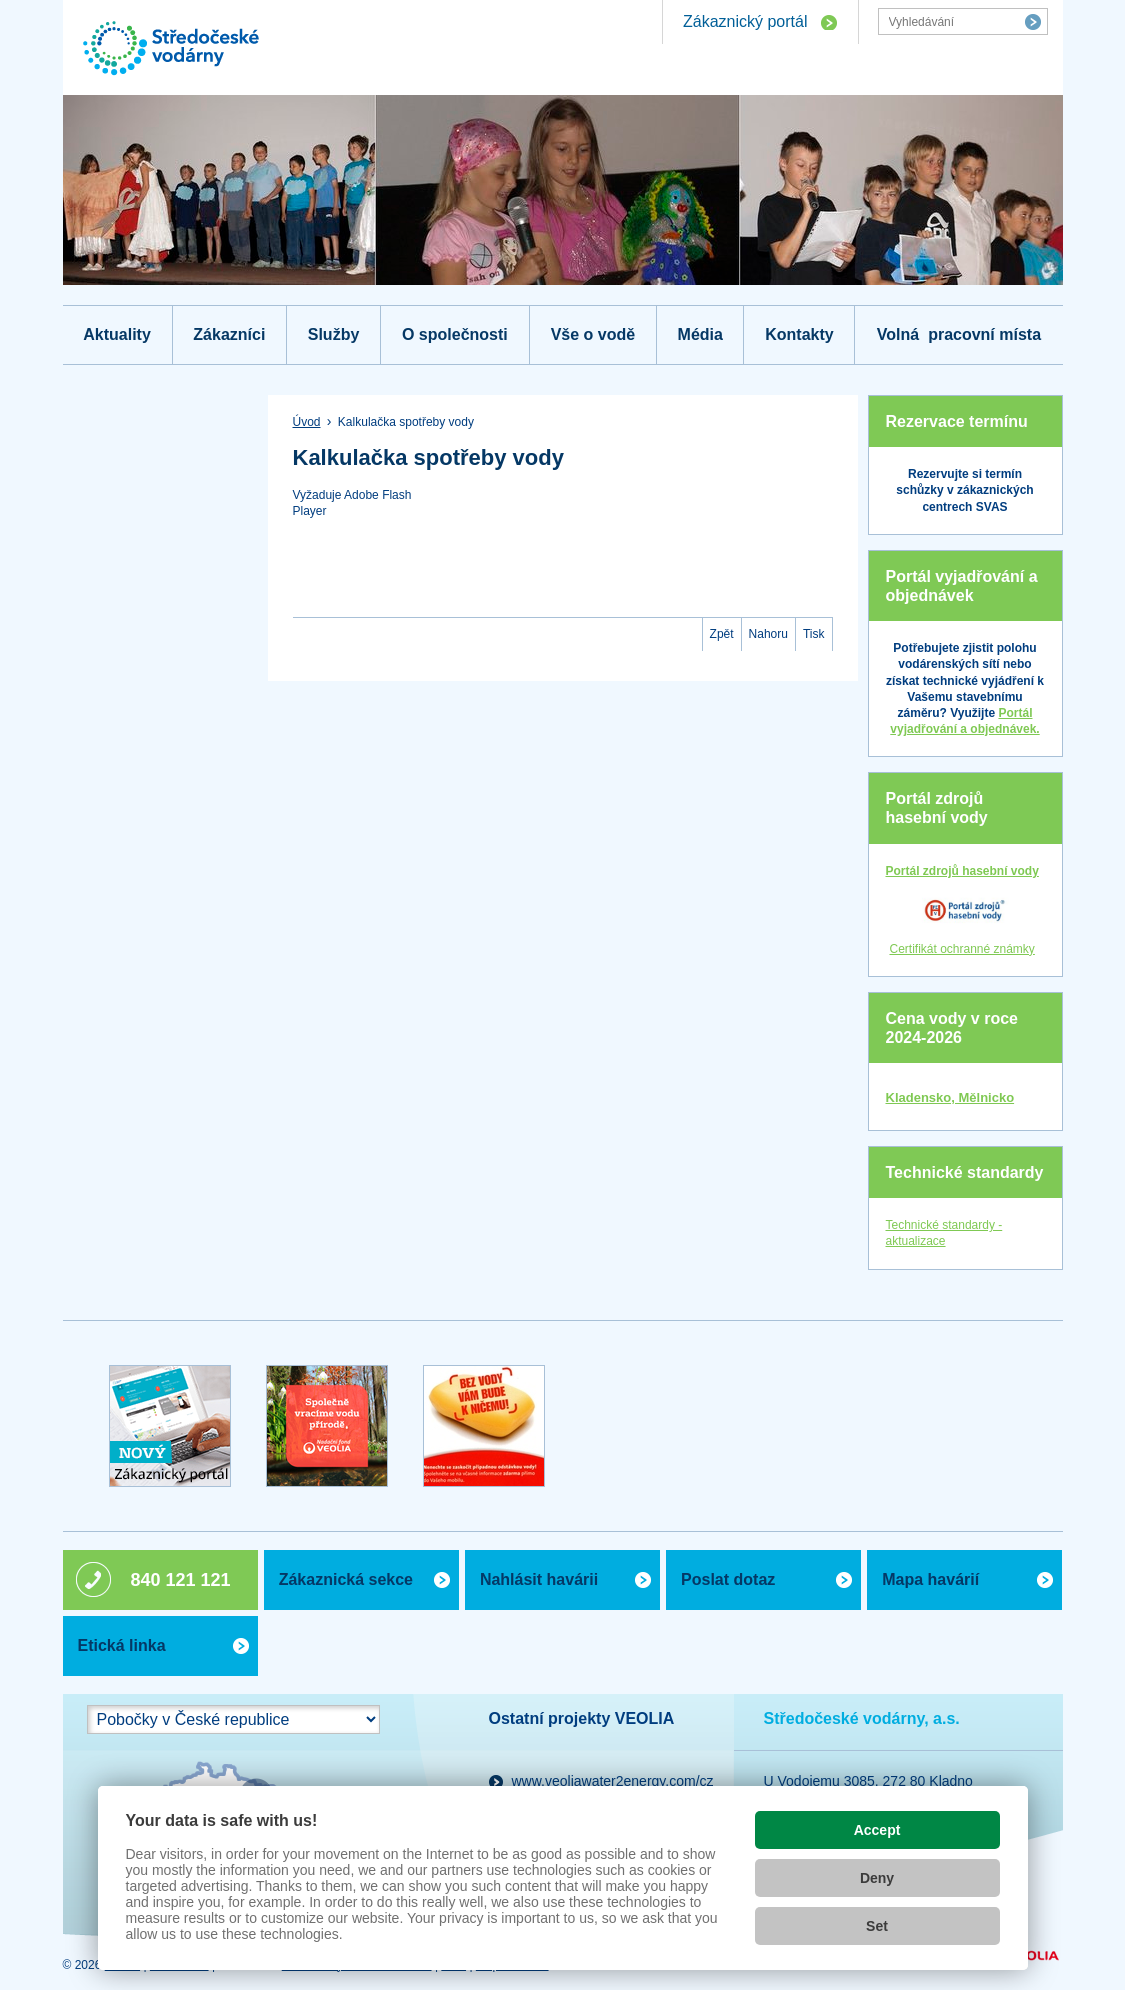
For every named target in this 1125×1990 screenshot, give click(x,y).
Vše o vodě (593, 334)
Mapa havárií (930, 1579)
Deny (877, 1878)
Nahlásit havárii (539, 1579)
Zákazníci (229, 334)
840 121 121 (181, 1580)
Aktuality (117, 334)
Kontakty (799, 334)
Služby (334, 334)
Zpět (722, 634)
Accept (877, 1830)
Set (877, 1926)
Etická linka (122, 1645)
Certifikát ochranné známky (961, 949)
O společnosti (455, 334)
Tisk (814, 634)
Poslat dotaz (728, 1579)
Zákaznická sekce (346, 1579)
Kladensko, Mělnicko (950, 1097)
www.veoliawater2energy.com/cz (613, 1781)
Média (700, 334)
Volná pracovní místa (959, 334)
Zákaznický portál (745, 21)
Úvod (307, 422)
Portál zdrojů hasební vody (937, 808)
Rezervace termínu (957, 421)
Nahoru (768, 634)
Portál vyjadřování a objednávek (962, 586)
